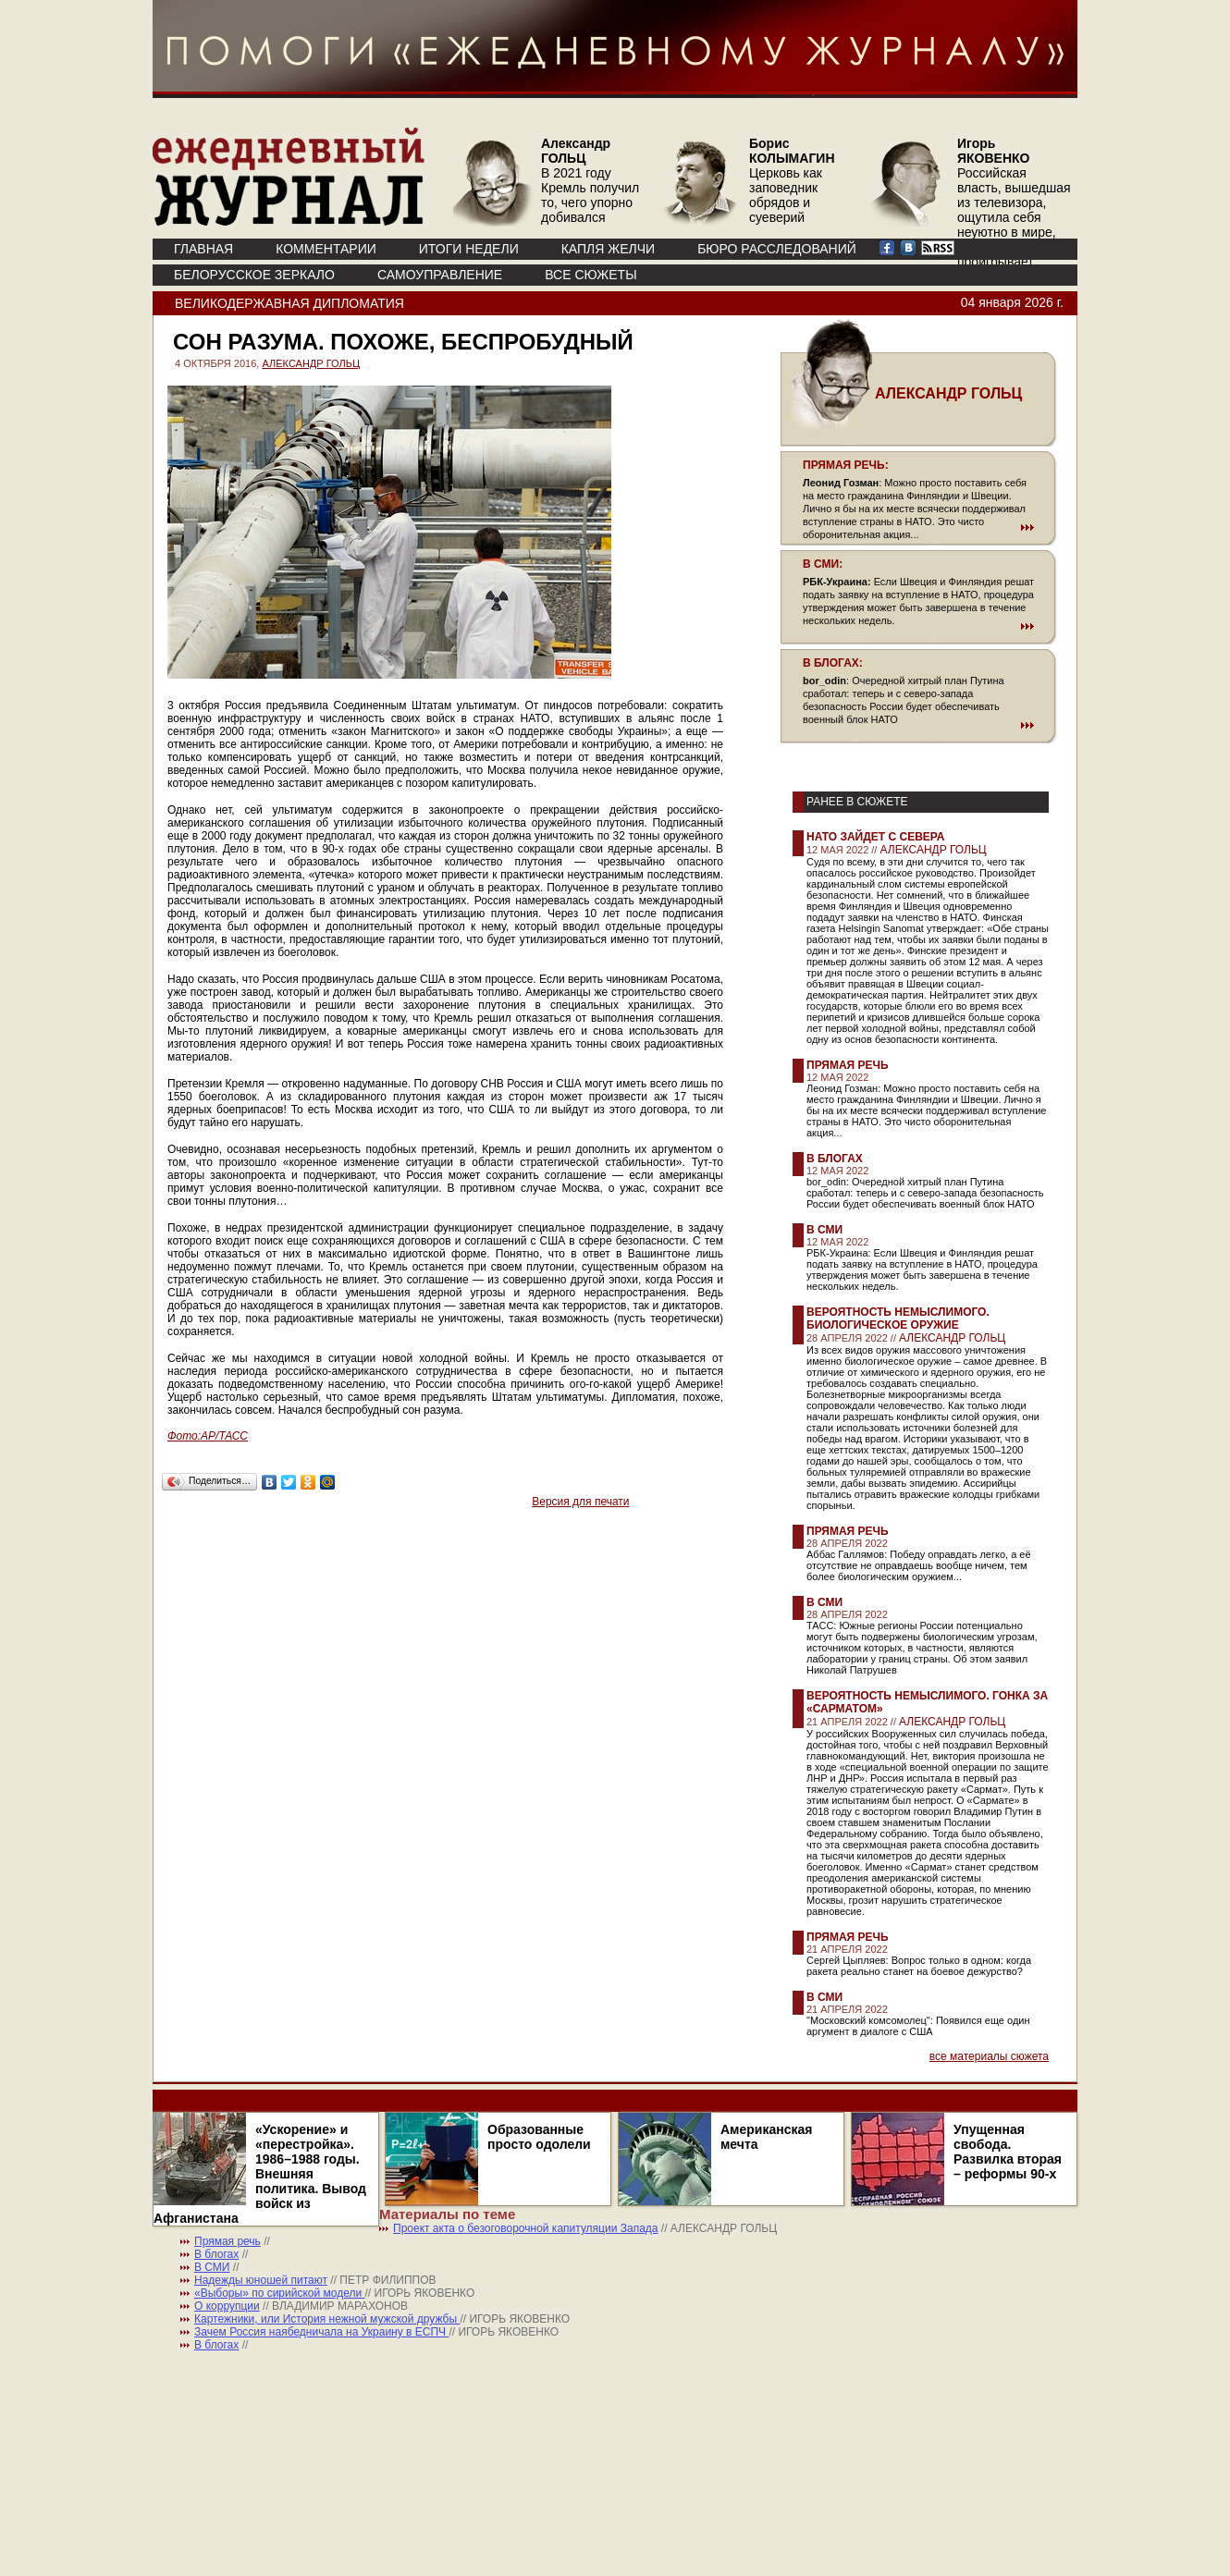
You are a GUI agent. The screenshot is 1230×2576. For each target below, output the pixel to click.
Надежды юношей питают (260, 2280)
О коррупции (227, 2306)
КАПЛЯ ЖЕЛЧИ (608, 248)
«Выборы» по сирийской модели (279, 2293)
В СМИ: (823, 564)
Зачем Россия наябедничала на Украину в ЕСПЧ (321, 2331)
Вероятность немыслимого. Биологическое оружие (898, 1318)
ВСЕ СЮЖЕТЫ (590, 274)
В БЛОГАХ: (833, 662)
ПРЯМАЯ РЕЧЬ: (846, 465)
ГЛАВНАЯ (203, 248)
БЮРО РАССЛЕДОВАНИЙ (776, 248)
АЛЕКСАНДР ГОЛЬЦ (311, 363)
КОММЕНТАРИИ (326, 248)
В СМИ (824, 1229)
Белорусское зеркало (254, 274)
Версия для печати (580, 1501)
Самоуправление (439, 274)
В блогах (834, 1158)
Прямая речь (847, 1065)
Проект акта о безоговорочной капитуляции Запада (525, 2228)
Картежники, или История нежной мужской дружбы (327, 2318)
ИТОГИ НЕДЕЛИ (469, 248)
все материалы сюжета (989, 2056)
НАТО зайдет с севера (875, 836)
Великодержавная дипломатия (289, 303)
